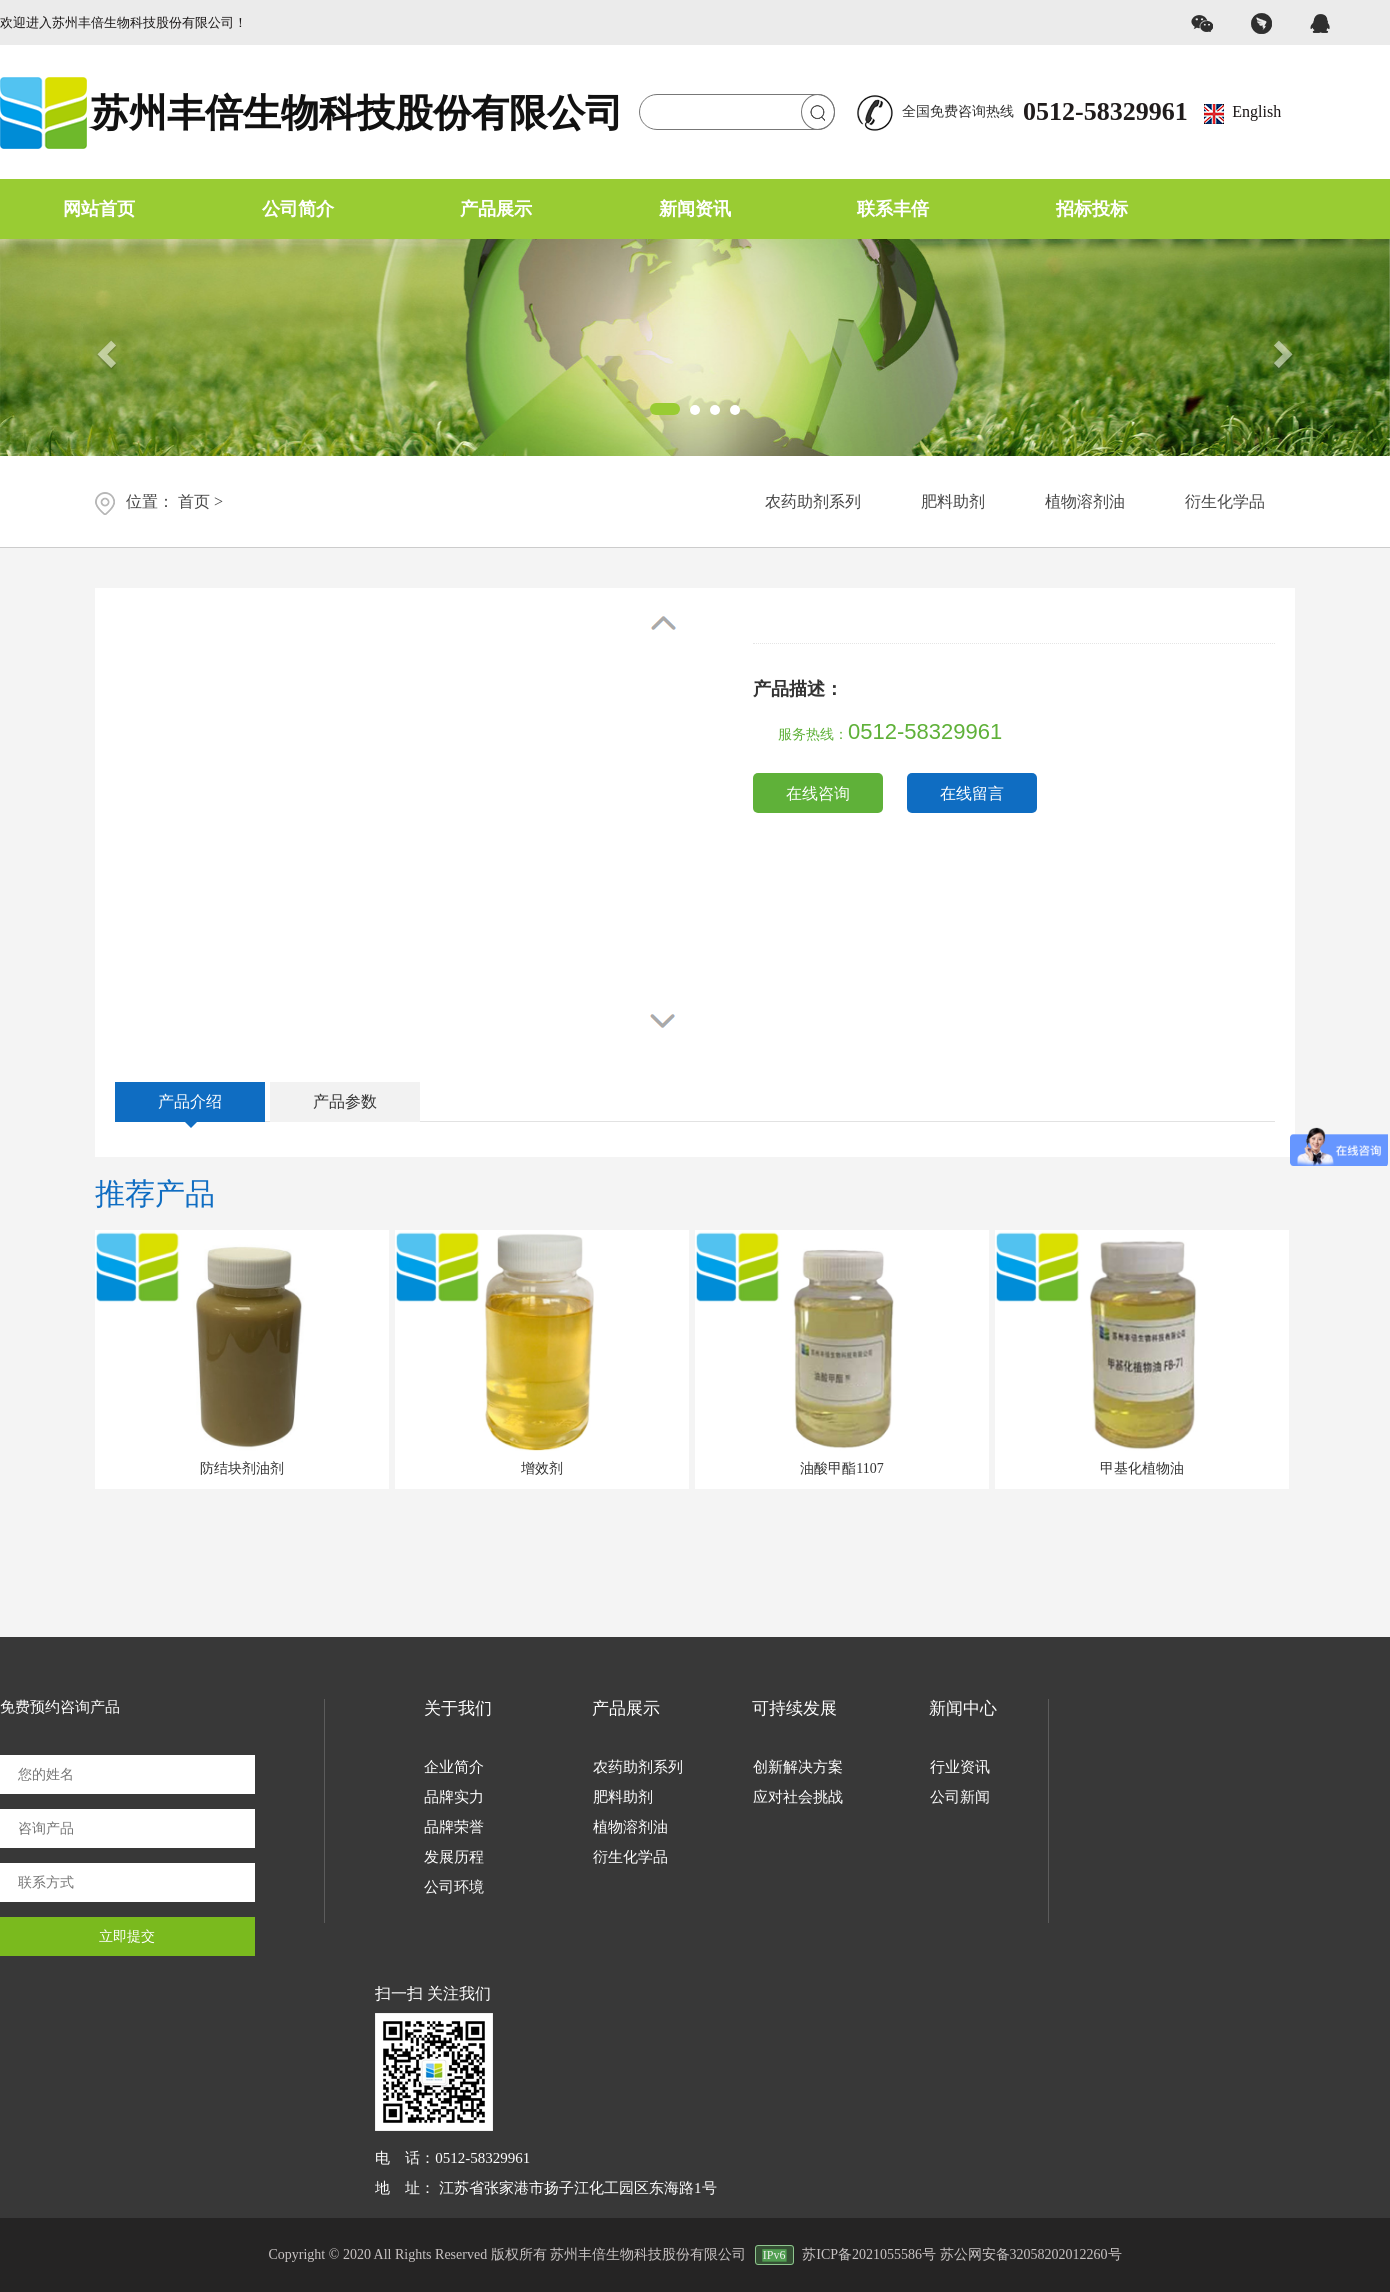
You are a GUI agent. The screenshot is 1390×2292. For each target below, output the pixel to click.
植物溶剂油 (1085, 501)
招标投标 (1092, 209)
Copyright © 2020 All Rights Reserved (377, 2254)
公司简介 (298, 209)
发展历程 (454, 1857)
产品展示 (496, 209)
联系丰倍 (893, 209)
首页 (194, 501)
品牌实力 (454, 1797)
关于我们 (458, 1708)
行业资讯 (960, 1767)
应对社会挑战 (798, 1797)
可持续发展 (794, 1708)
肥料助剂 (953, 501)
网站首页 (99, 209)
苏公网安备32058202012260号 (1031, 2254)
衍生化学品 (1225, 501)
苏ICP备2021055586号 (869, 2254)
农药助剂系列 (813, 501)
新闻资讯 (695, 209)
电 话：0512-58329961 (452, 2158)
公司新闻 (960, 1797)
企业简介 (454, 1767)
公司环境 (454, 1887)
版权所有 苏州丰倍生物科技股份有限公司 (647, 2254)
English (1256, 111)
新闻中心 (963, 1708)
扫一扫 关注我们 (433, 1993)
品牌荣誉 (454, 1827)
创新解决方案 (798, 1767)
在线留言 (972, 793)
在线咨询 (818, 793)
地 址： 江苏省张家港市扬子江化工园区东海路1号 (545, 2188)
